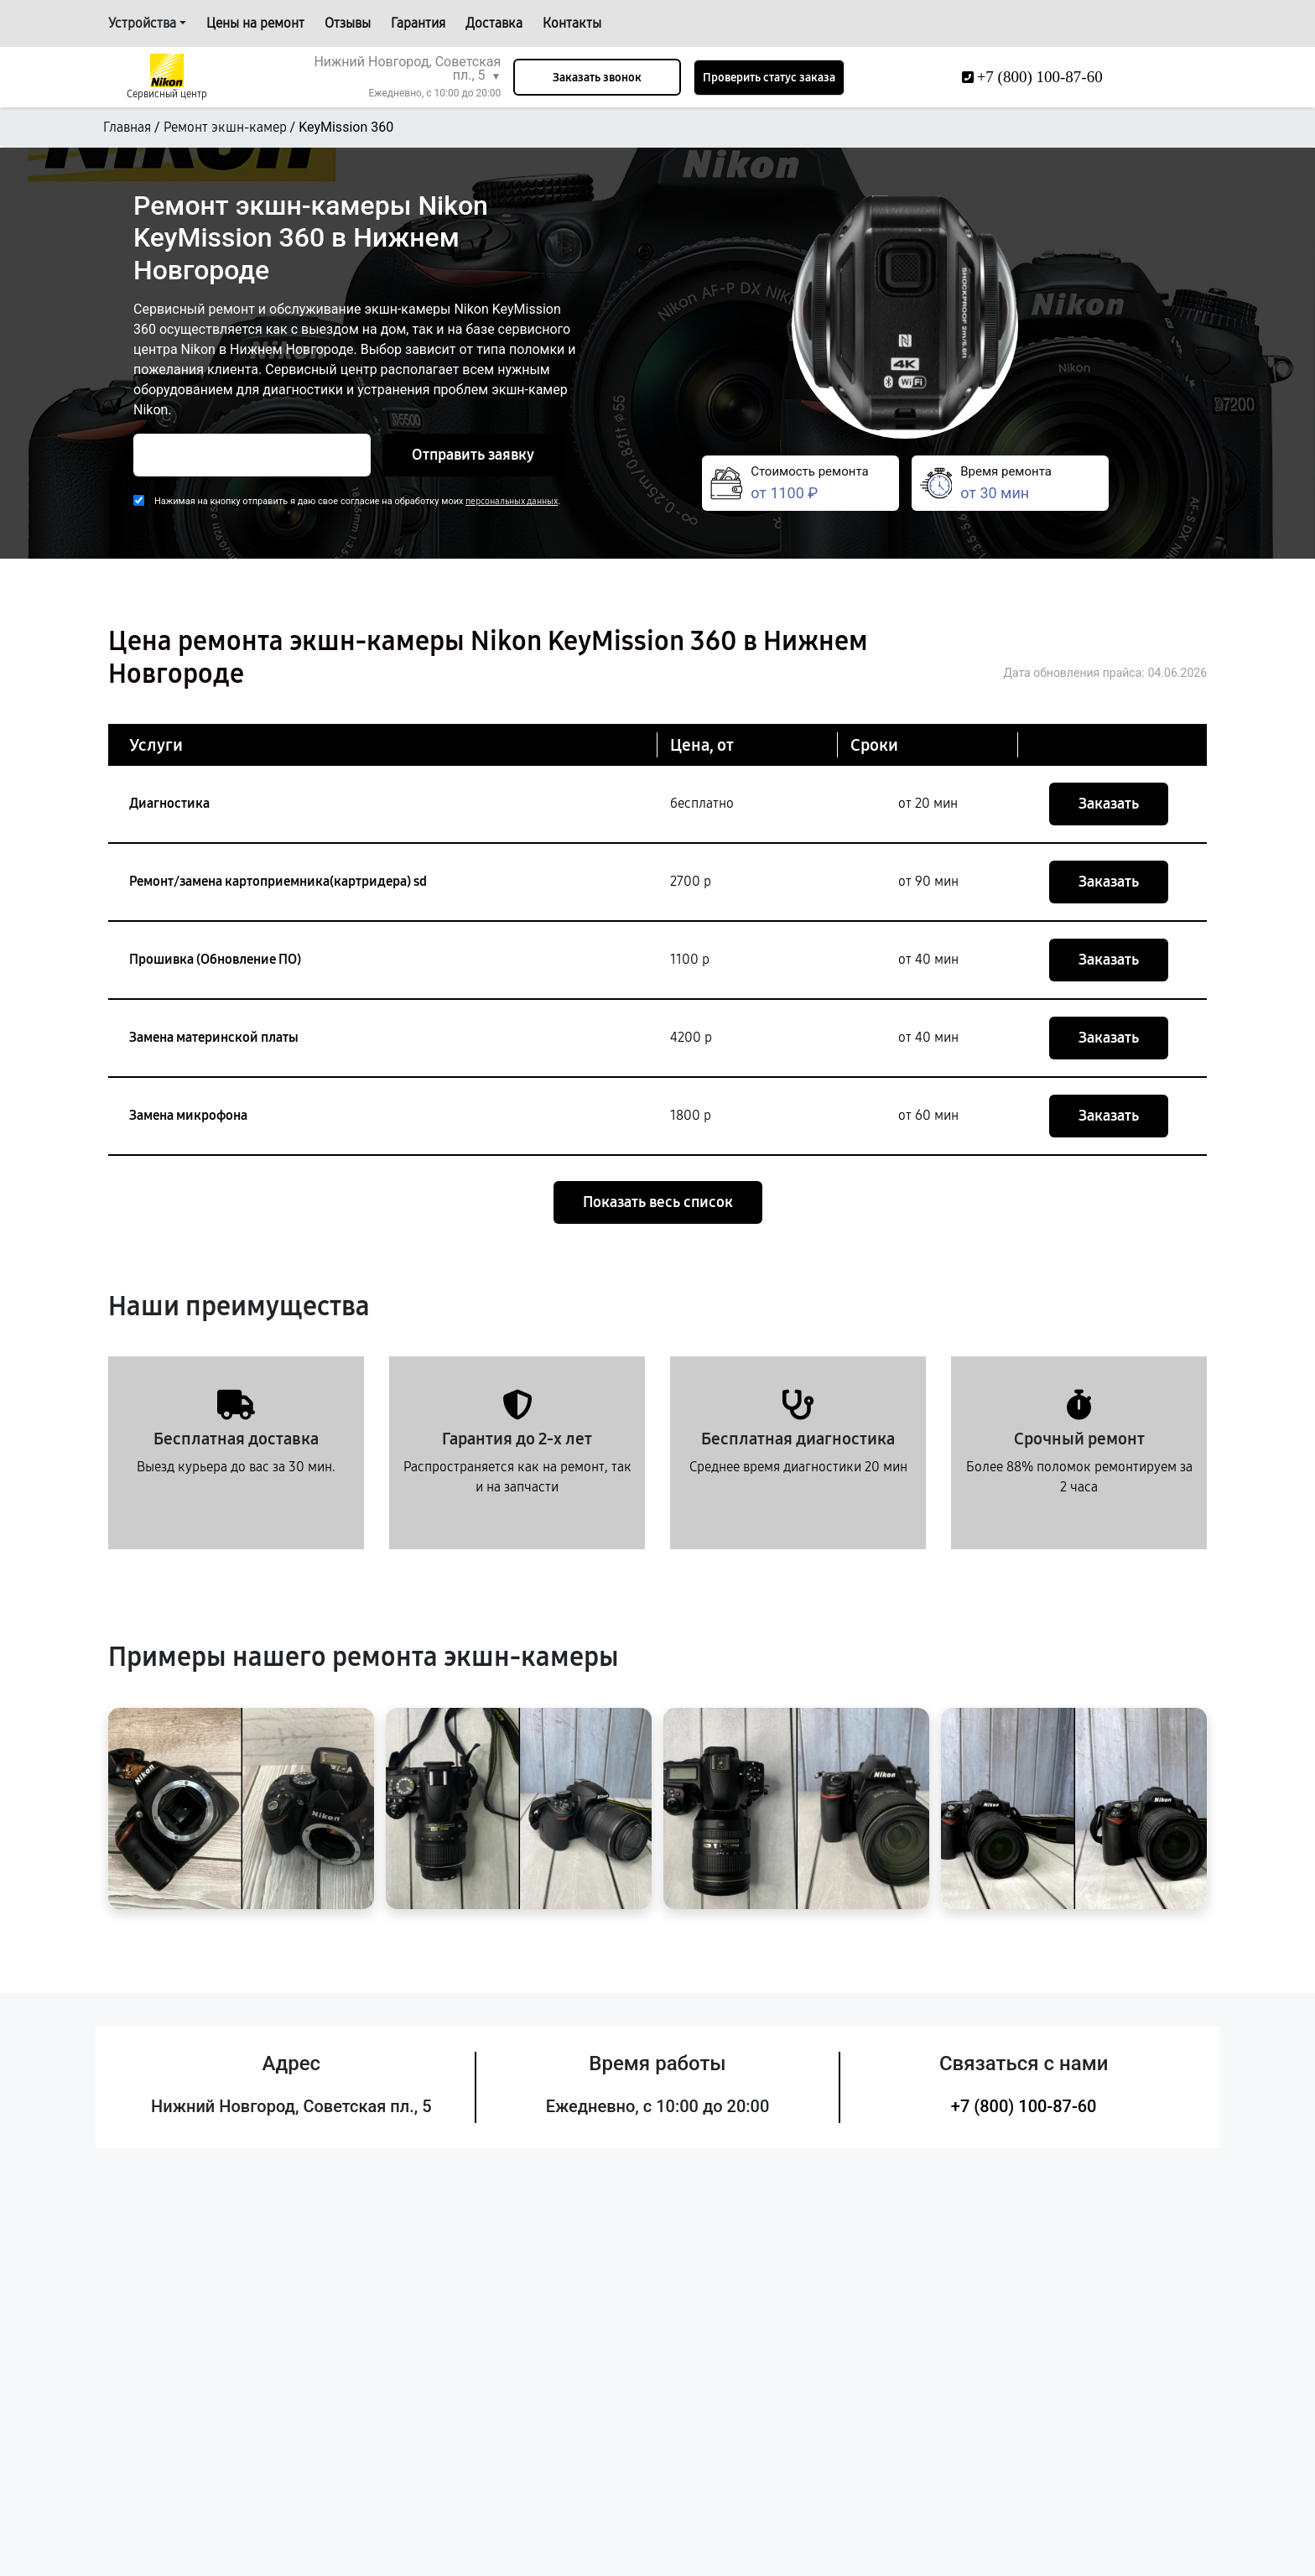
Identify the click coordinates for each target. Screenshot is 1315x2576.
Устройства (142, 23)
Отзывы (348, 23)
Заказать (1109, 803)
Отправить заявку (473, 454)
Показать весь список (658, 1202)
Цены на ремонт (255, 23)
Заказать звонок (597, 77)
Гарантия (418, 23)
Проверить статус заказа (769, 77)
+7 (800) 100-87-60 (1024, 2106)
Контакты (572, 23)
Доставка (493, 23)
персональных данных (511, 501)
